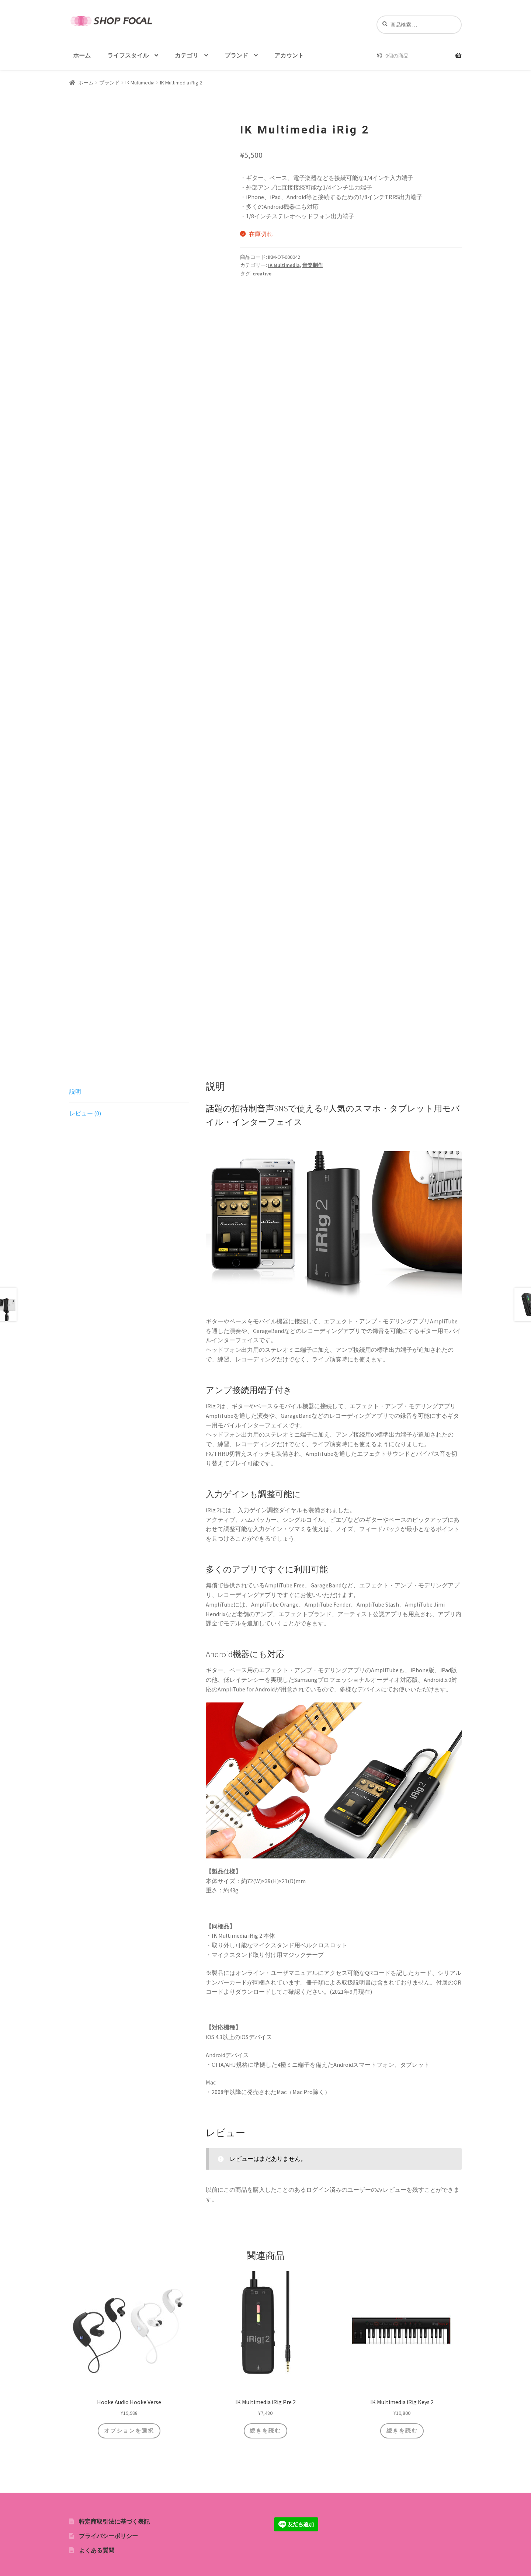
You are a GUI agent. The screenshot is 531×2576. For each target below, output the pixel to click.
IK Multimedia (140, 82)
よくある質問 (96, 2549)
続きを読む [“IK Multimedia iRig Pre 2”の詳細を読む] (265, 2430)
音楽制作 (312, 265)
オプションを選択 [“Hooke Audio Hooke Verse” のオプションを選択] (129, 2430)
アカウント (289, 55)
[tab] (129, 1092)
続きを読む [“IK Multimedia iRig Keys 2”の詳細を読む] (402, 2430)
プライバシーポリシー (108, 2535)
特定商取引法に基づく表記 (114, 2520)
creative (262, 273)
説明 (75, 1091)
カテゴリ (186, 55)
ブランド (236, 55)
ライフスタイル (128, 55)
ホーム (82, 55)
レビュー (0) (85, 1113)
